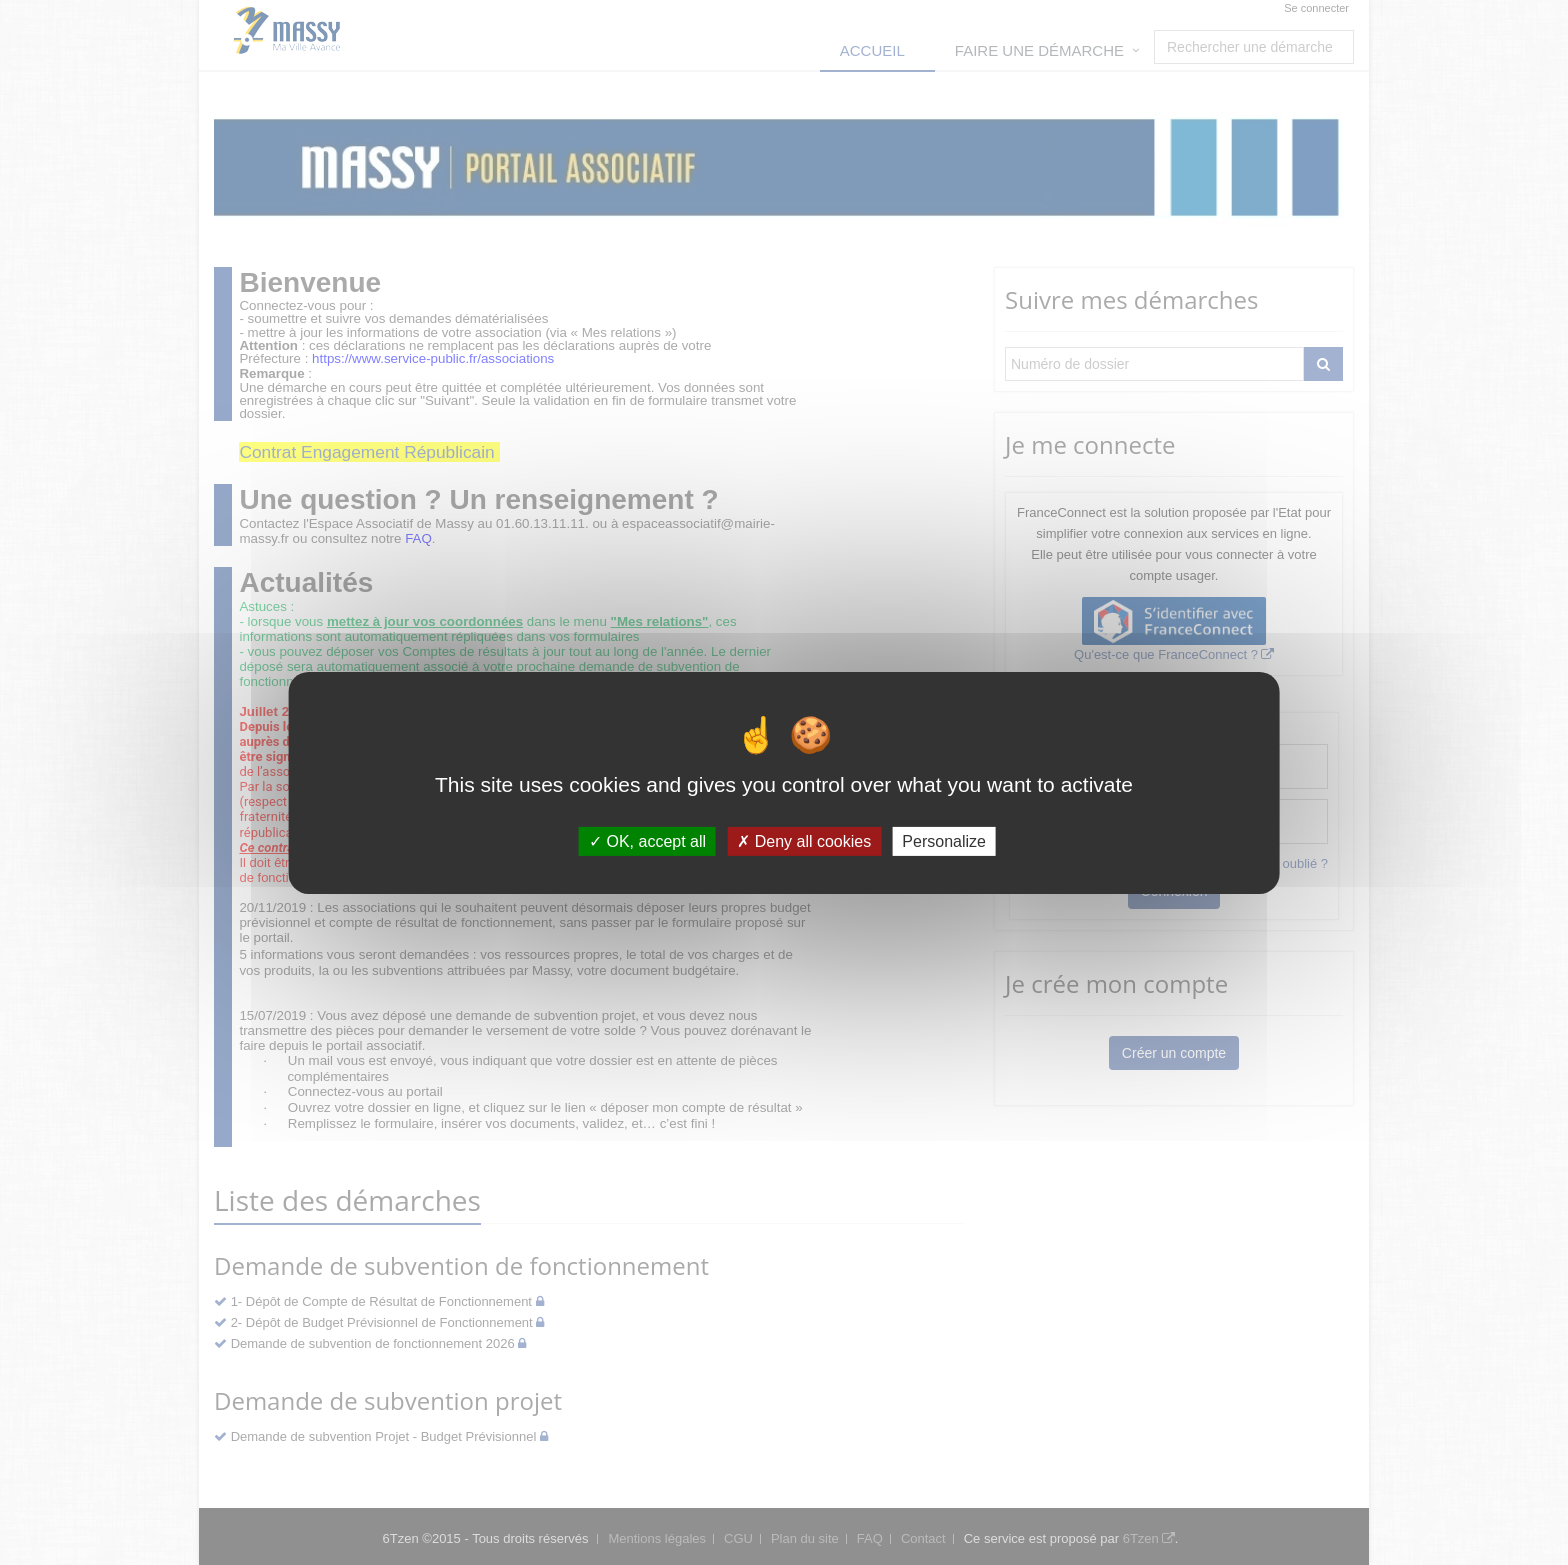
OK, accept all (647, 840)
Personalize (944, 840)
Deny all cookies (804, 840)
